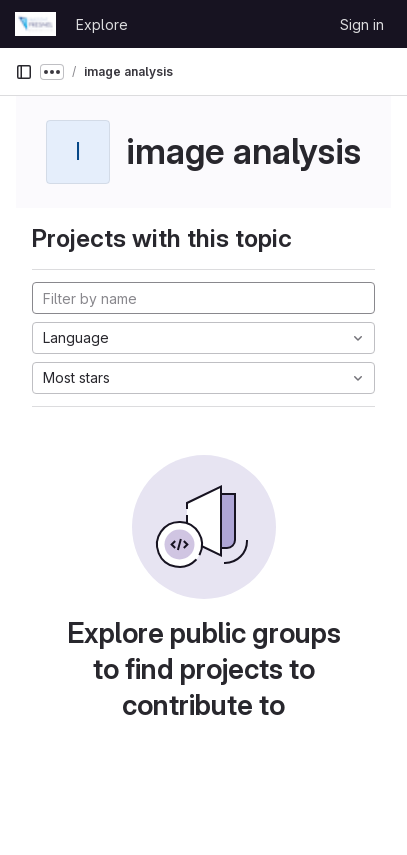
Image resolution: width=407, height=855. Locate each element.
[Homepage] (35, 24)
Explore (102, 24)
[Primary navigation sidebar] (24, 72)
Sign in (362, 24)
